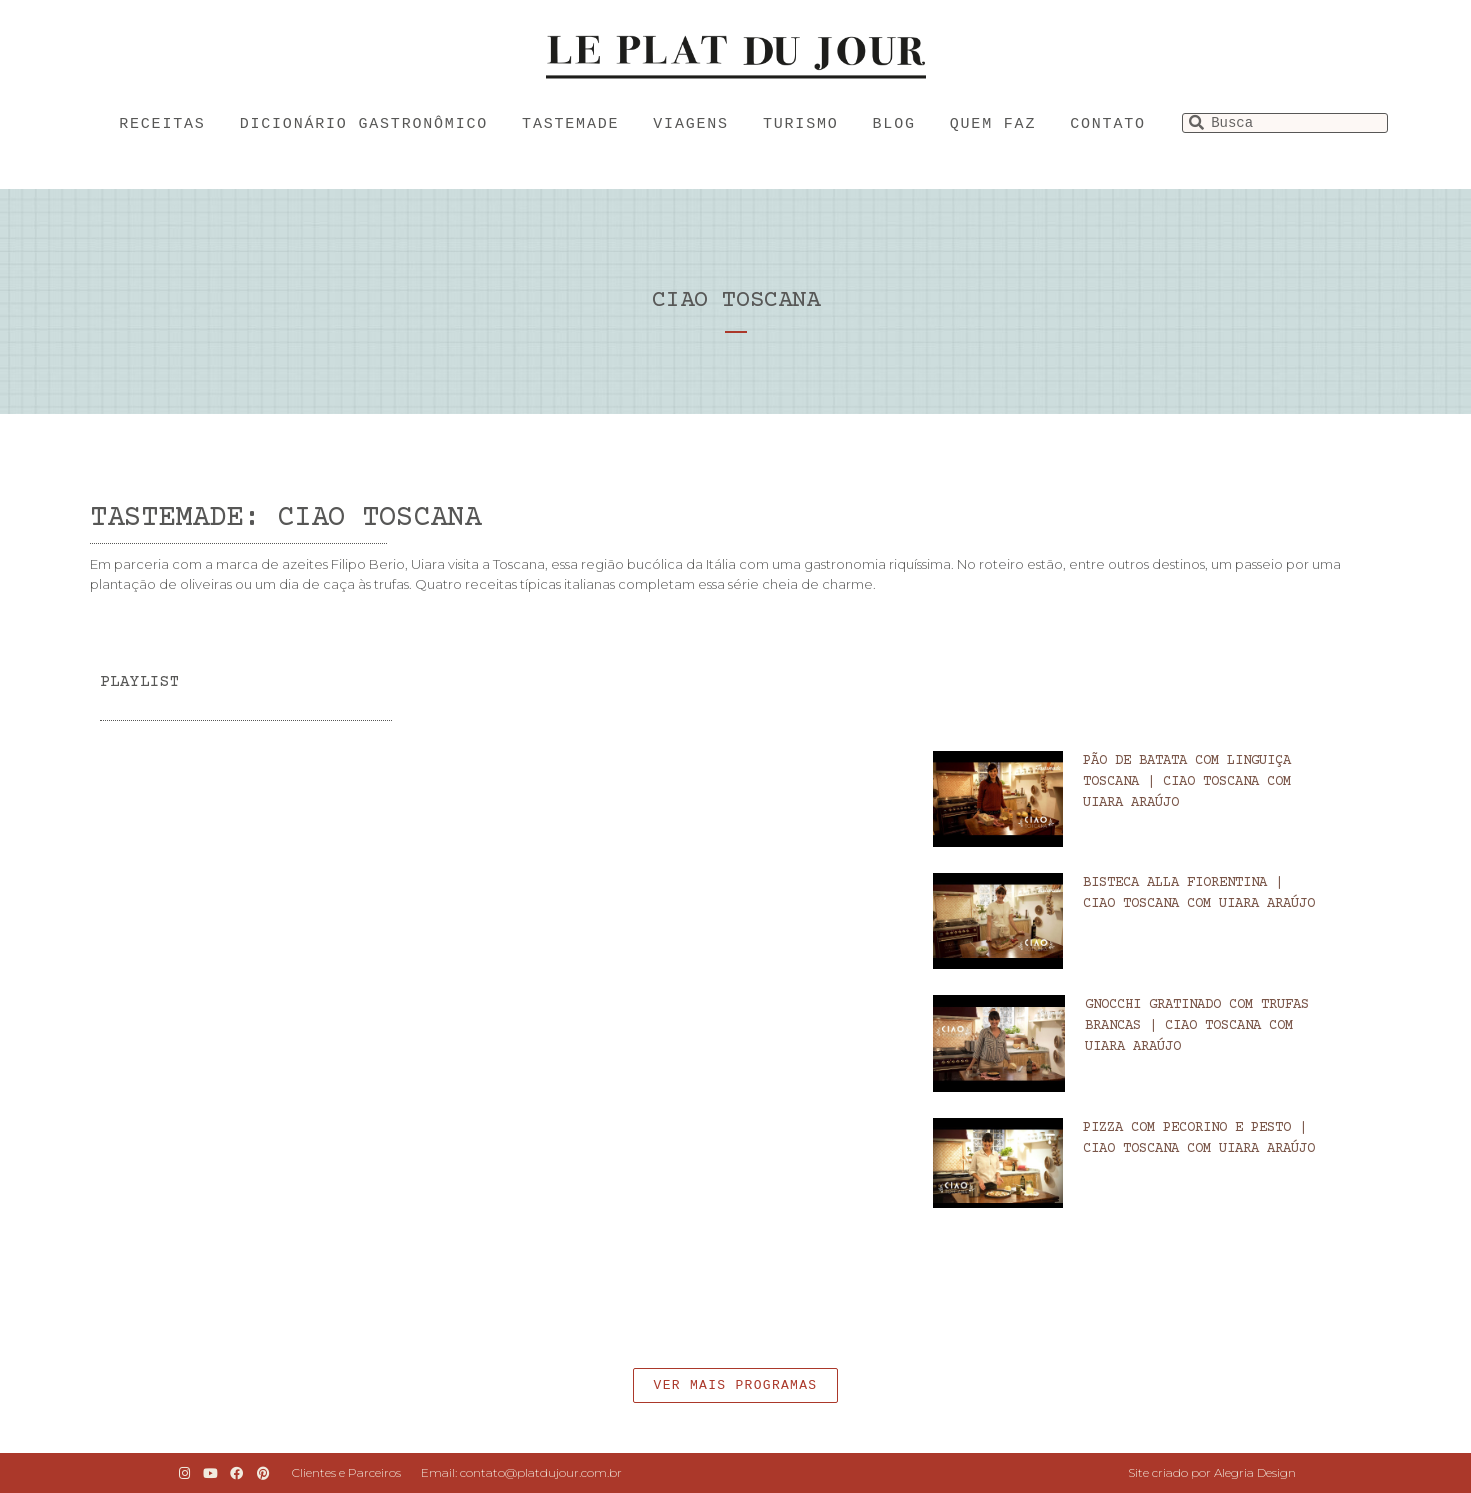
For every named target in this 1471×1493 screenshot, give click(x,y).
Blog (894, 124)
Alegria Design (1255, 1472)
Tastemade (570, 124)
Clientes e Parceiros (346, 1472)
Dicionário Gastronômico (364, 124)
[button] (736, 1385)
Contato (1108, 124)
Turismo (801, 124)
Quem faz (993, 124)
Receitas (162, 124)
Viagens (691, 124)
